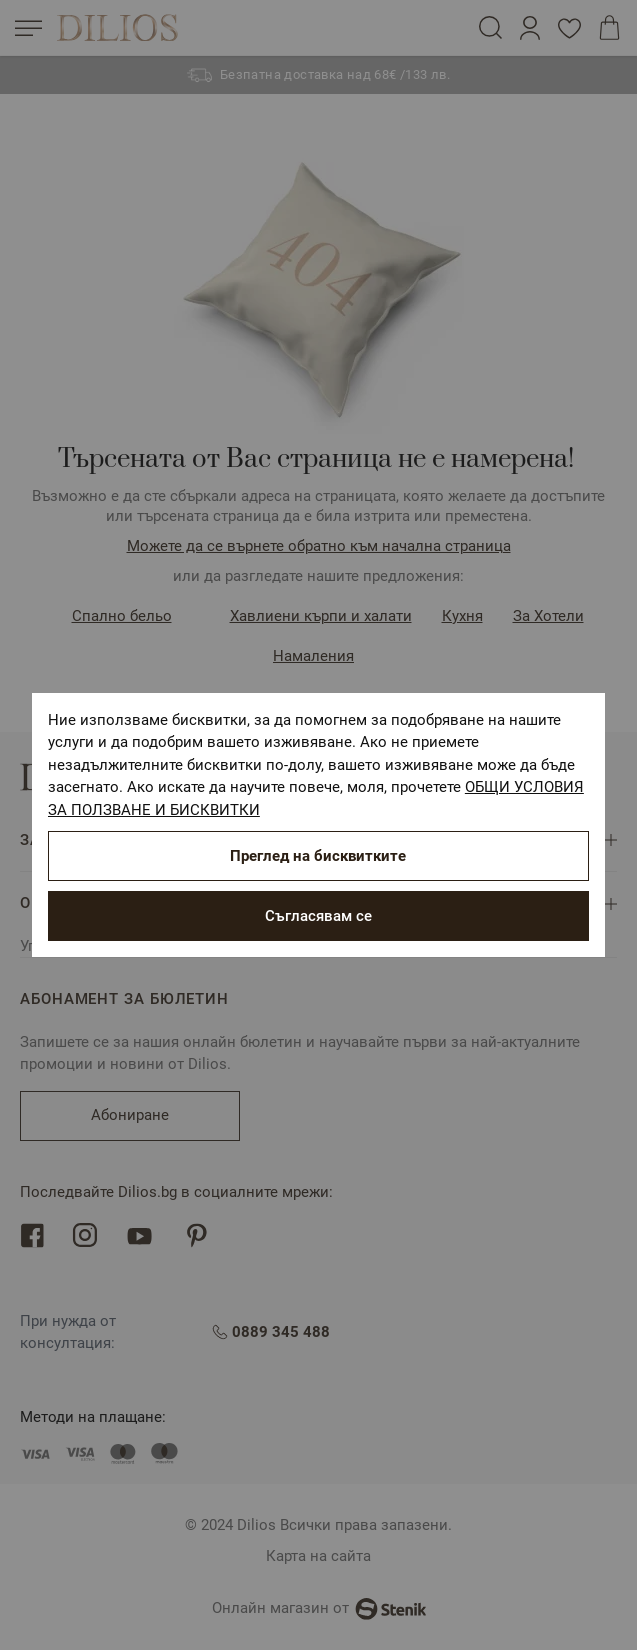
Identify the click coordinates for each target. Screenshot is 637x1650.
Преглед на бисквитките (318, 856)
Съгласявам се (318, 916)
